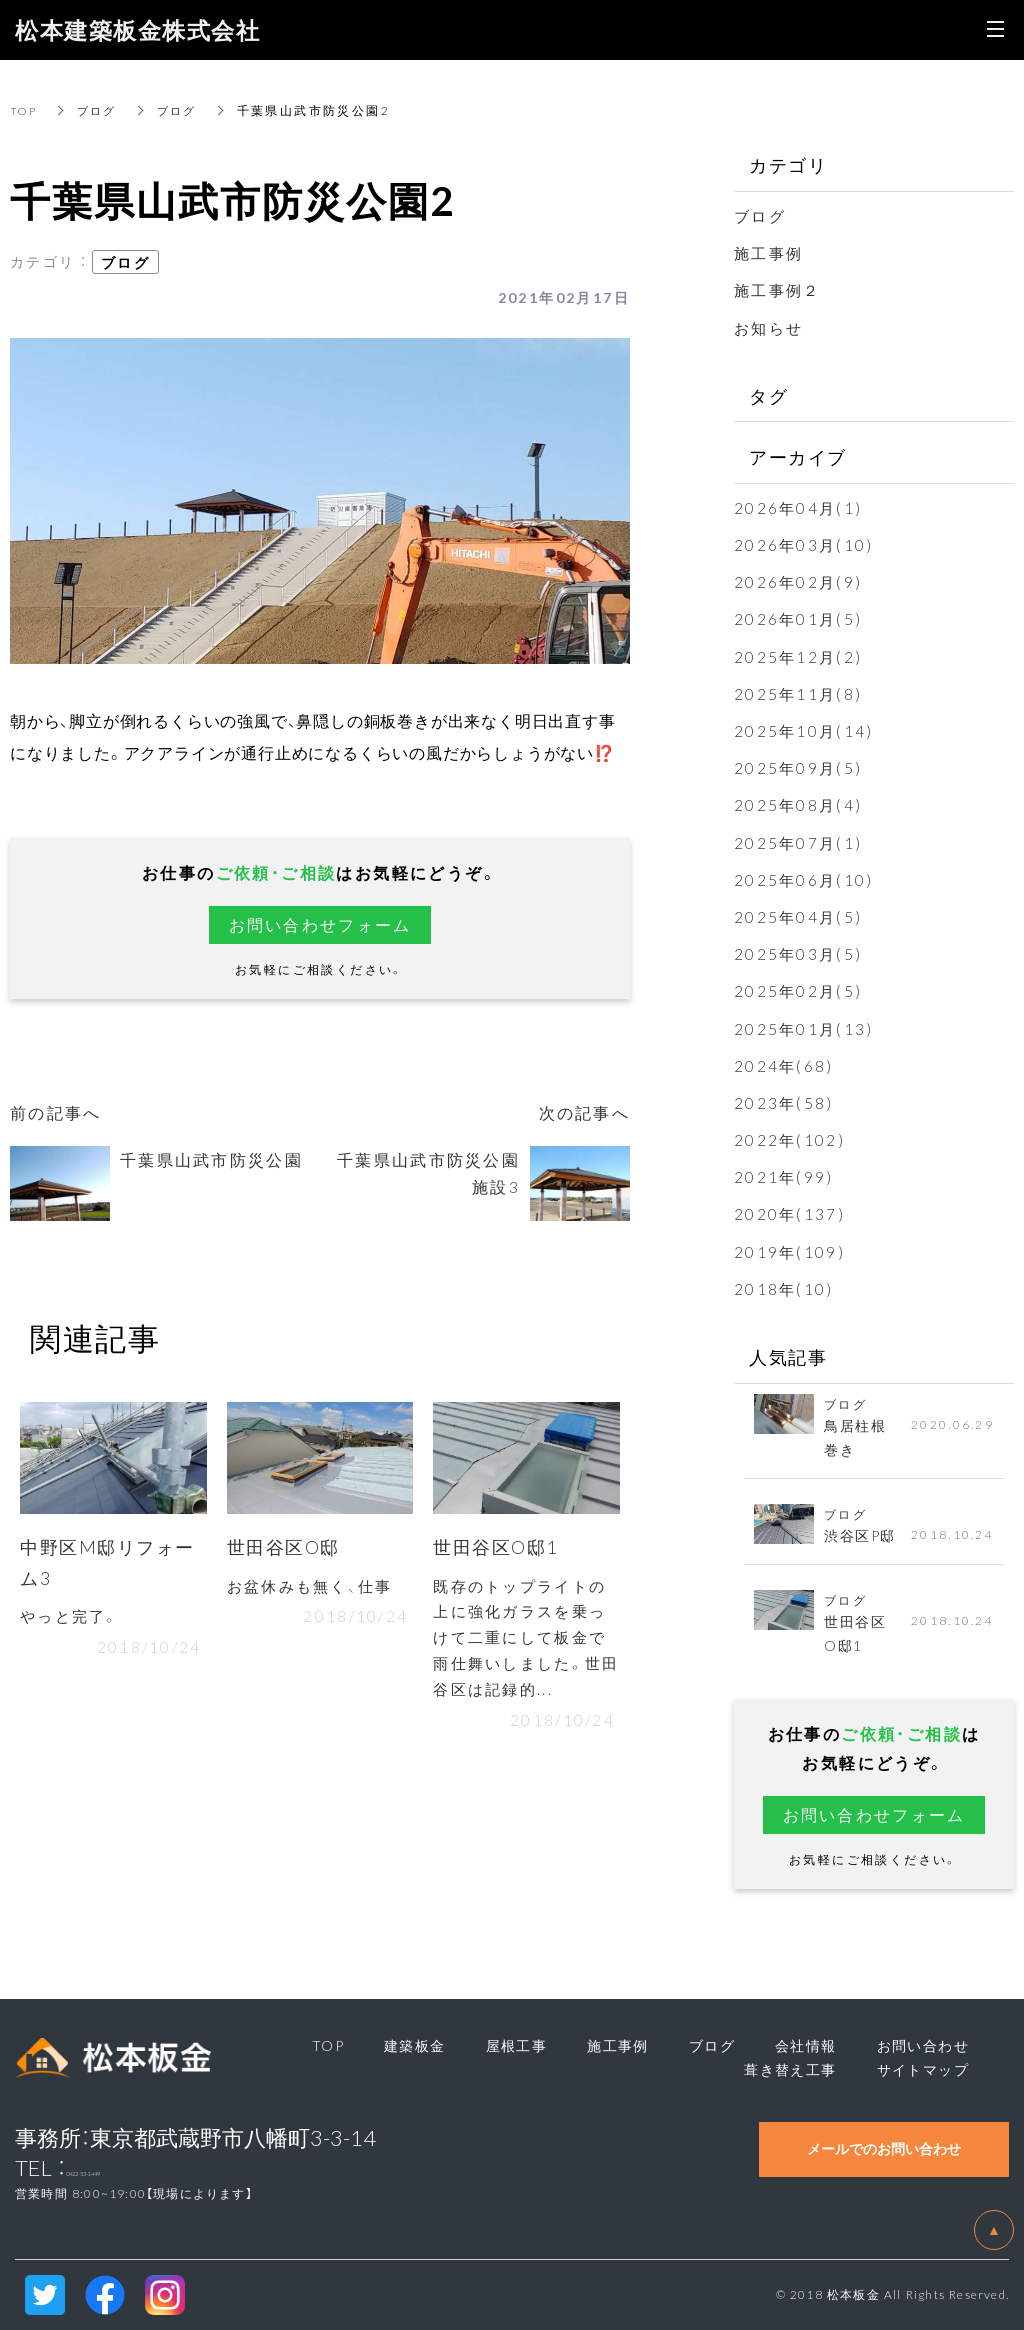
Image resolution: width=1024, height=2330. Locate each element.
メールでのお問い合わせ (884, 2148)
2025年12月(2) (799, 656)
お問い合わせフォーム (320, 924)
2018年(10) (785, 1288)
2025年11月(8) (799, 693)
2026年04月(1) (799, 507)
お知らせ (771, 327)
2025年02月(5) (799, 990)
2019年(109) (790, 1251)
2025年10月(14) (805, 730)
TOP (25, 110)
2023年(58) (785, 1102)
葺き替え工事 (790, 2069)
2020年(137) (790, 1213)
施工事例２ (780, 289)
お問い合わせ (923, 2045)
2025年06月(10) (805, 879)
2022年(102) (790, 1139)
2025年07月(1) (799, 842)
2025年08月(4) (799, 804)
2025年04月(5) (799, 916)
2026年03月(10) (805, 544)
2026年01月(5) (799, 618)
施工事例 (771, 252)
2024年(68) (785, 1065)
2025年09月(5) (799, 767)
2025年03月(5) (799, 953)
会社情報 (806, 2045)
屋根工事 (517, 2045)
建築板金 (415, 2045)
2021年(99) (785, 1176)
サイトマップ (923, 2069)
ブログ (101, 110)
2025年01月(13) (805, 1028)
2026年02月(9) (799, 581)
